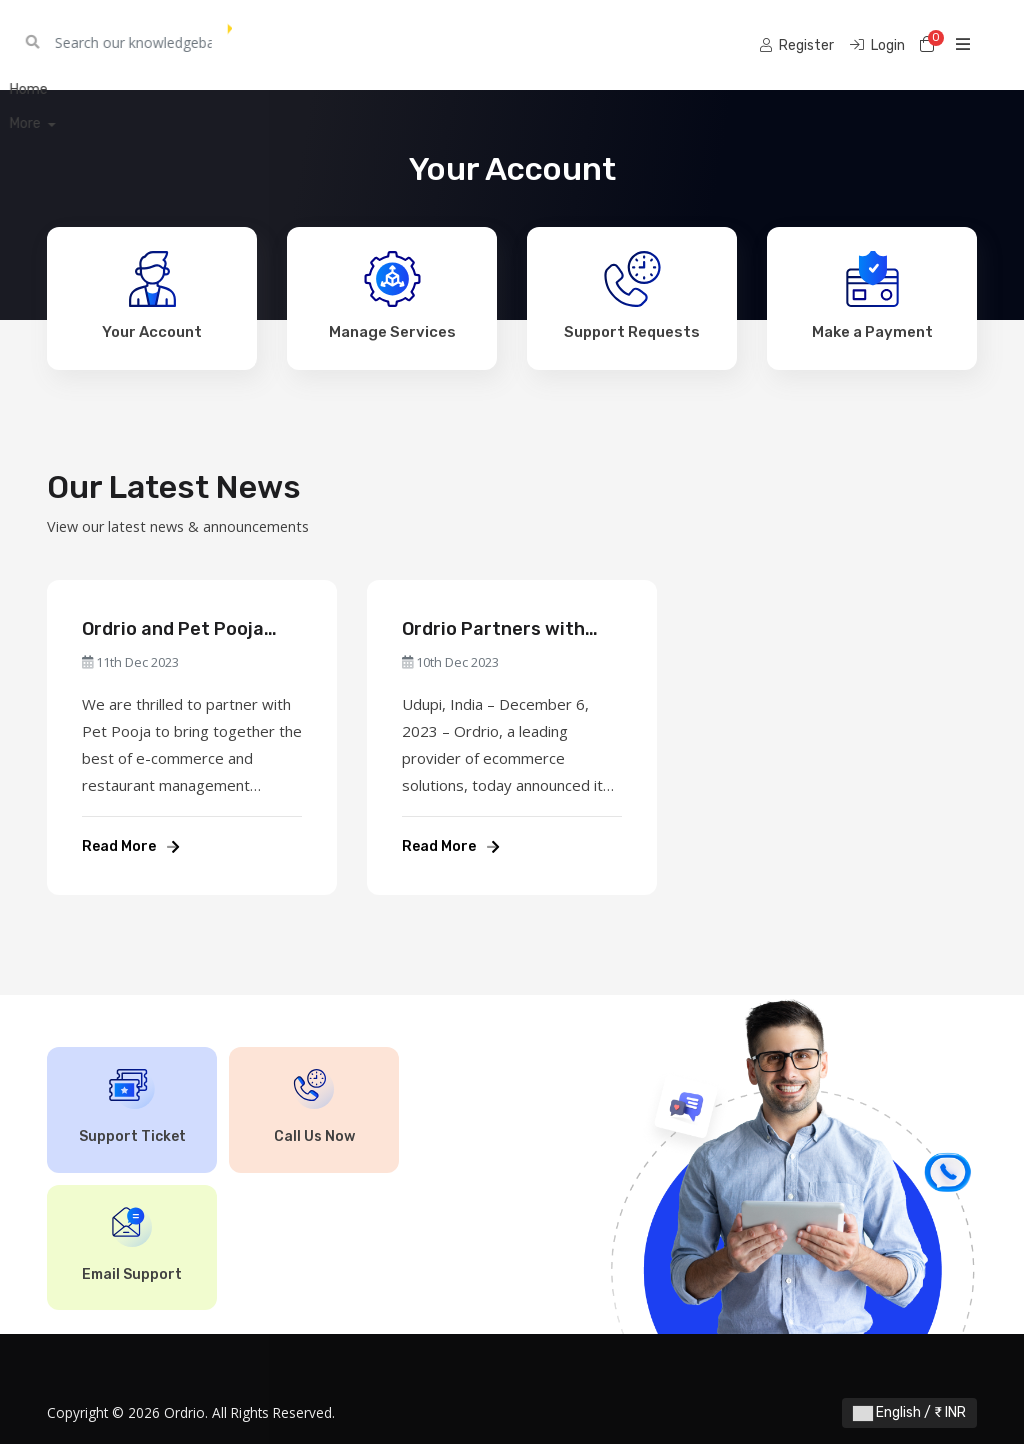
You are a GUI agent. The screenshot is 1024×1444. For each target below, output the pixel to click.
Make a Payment (872, 296)
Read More (130, 846)
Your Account (152, 296)
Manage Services (392, 296)
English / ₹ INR (909, 1412)
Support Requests (632, 296)
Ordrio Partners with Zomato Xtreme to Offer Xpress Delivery (508, 629)
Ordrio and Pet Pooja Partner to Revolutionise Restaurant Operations (192, 629)
